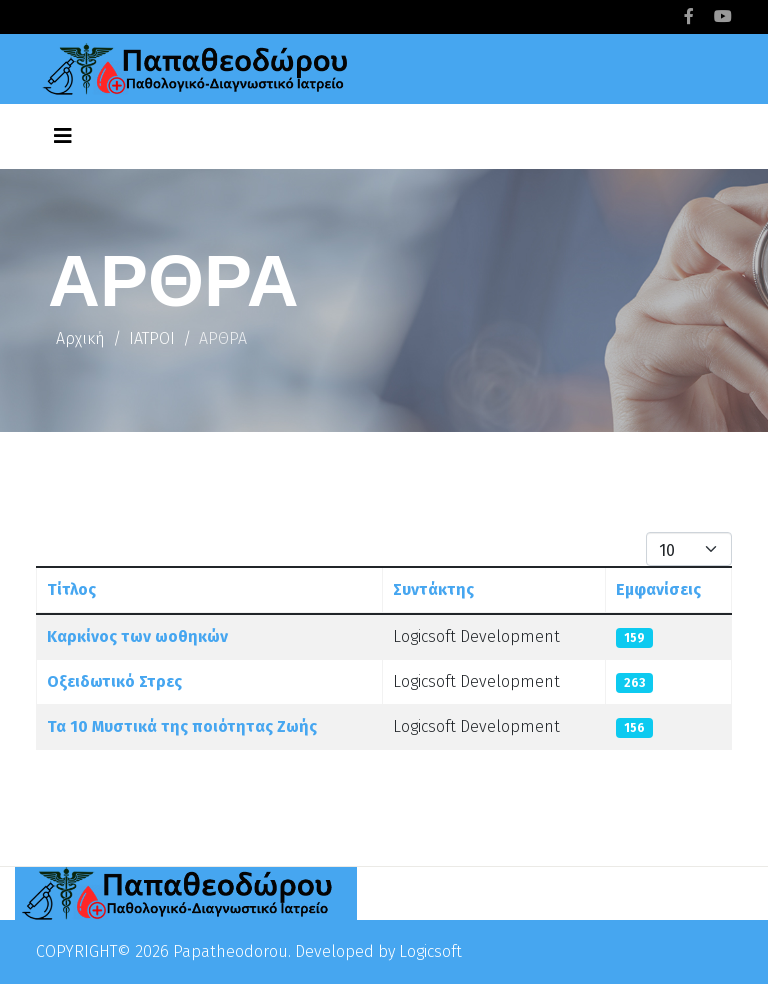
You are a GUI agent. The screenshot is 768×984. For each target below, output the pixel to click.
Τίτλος (71, 589)
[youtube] (723, 16)
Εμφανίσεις (658, 589)
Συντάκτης (433, 589)
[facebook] (689, 16)
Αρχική (80, 338)
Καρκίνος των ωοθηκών (137, 636)
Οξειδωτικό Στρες (114, 681)
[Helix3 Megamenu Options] (63, 136)
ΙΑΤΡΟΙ (152, 338)
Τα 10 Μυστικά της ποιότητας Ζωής (182, 726)
